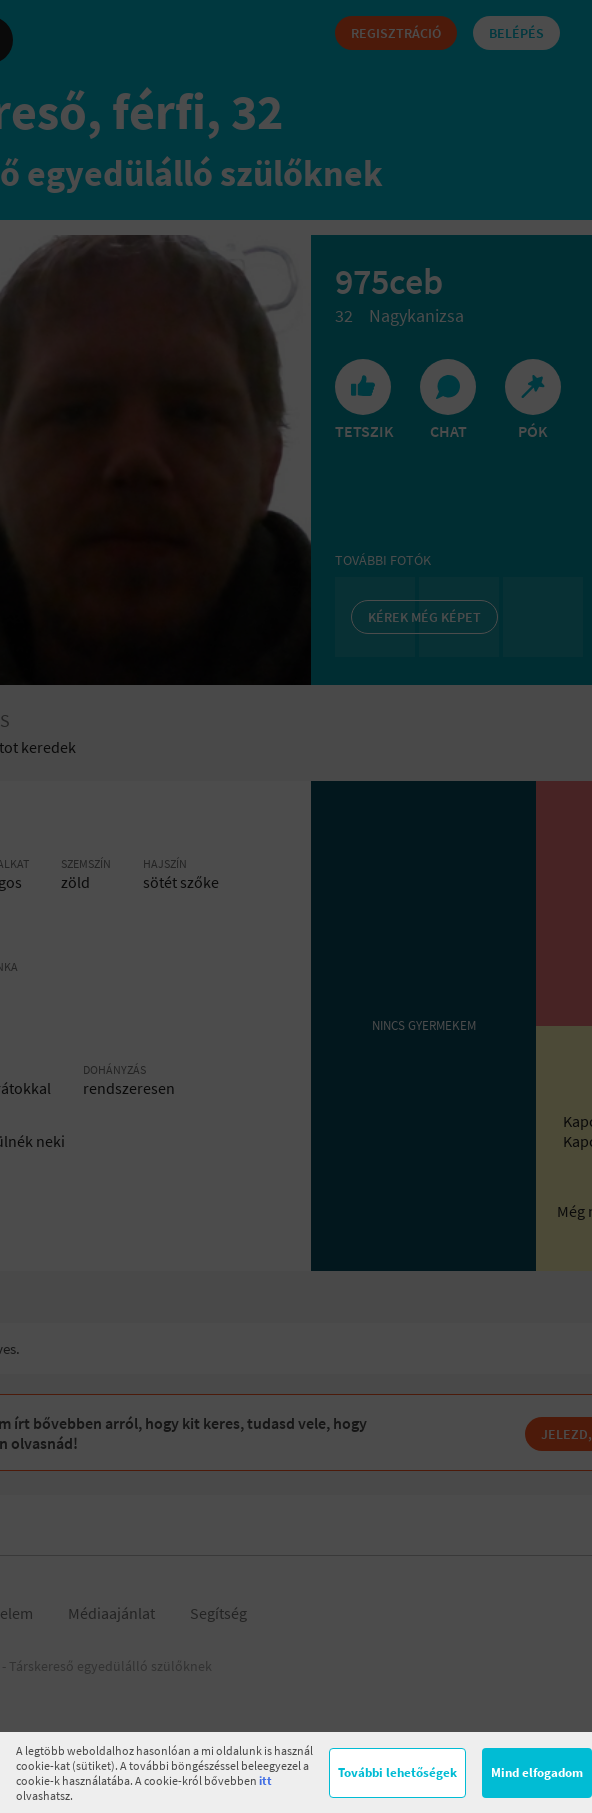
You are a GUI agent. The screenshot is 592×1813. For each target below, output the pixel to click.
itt (265, 1780)
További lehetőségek (397, 1772)
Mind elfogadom (537, 1772)
